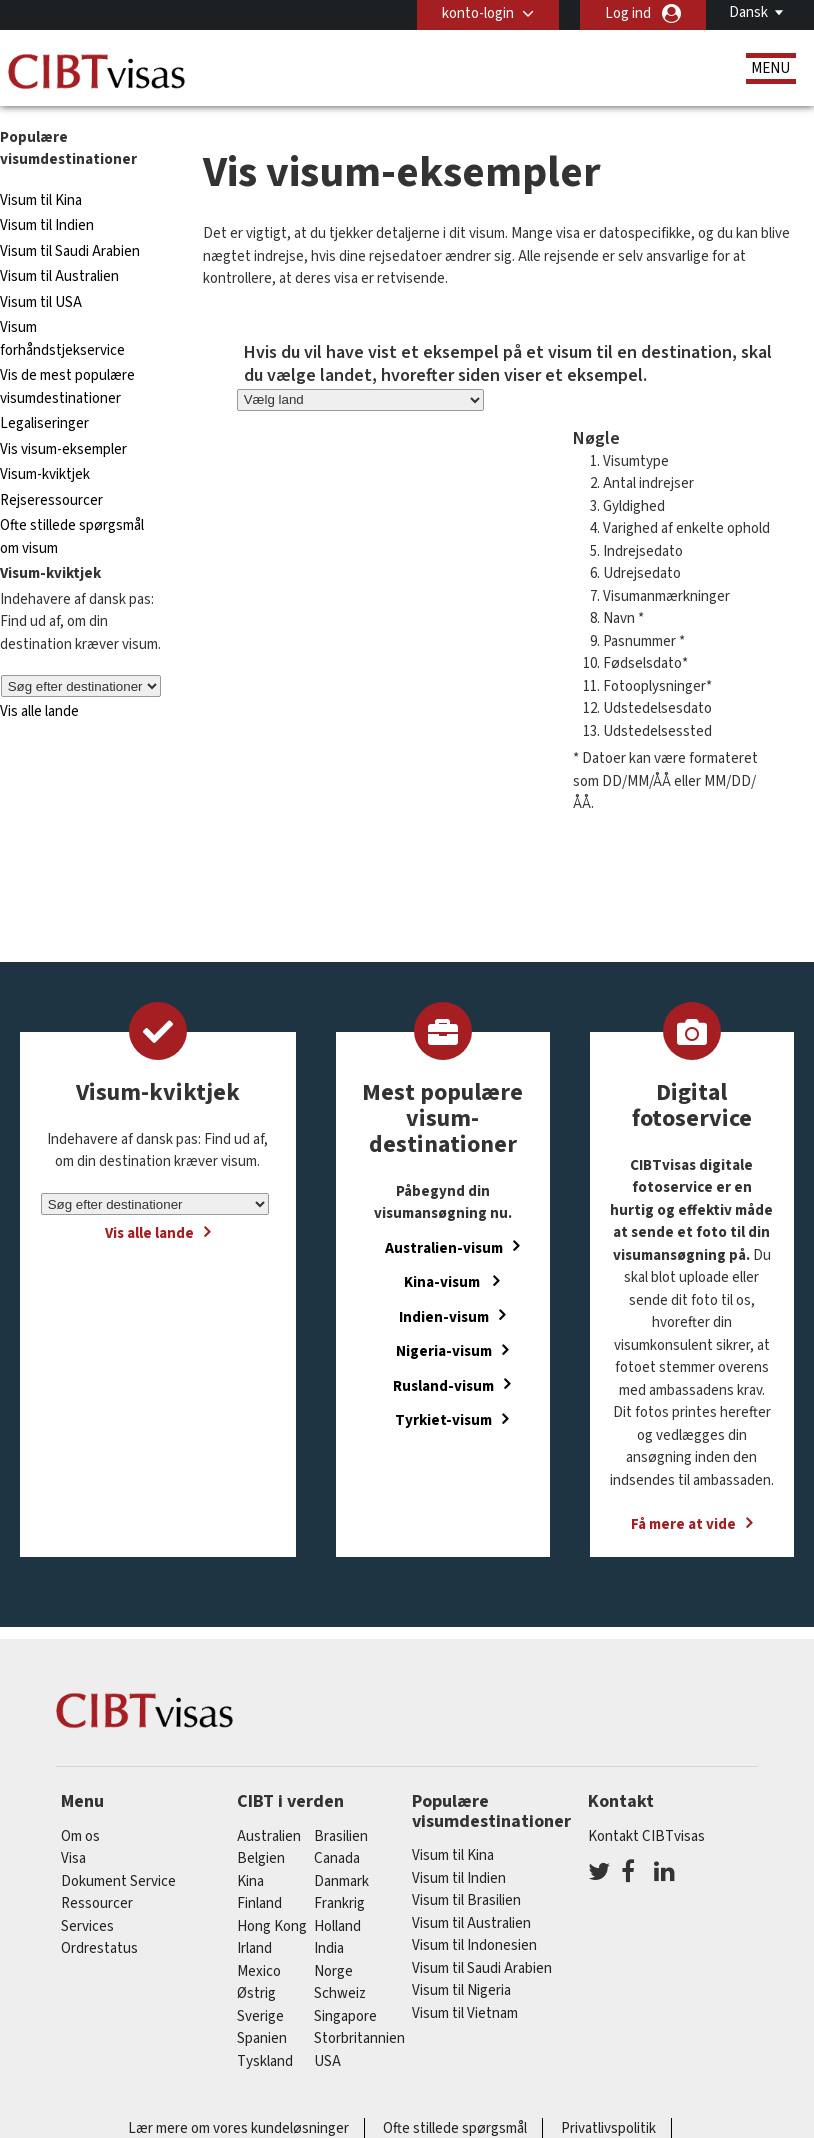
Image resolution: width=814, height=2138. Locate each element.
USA (327, 2061)
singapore (345, 2016)
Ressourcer (97, 1903)
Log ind (628, 13)
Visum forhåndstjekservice (62, 339)
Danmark (341, 1881)
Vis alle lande (39, 711)
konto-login (478, 13)
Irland (254, 1948)
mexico (259, 1971)
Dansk (748, 12)
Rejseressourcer (51, 500)
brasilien (341, 1836)
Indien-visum (444, 1316)
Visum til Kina (41, 200)
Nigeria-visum (444, 1351)
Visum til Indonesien (474, 1945)
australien (269, 1836)
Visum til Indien (47, 225)
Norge (333, 1971)
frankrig (339, 1903)
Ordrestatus (99, 1948)
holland (337, 1926)
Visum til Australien (59, 276)
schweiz (340, 1993)
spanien (262, 2038)
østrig (256, 1993)
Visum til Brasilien (466, 1900)
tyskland (265, 2061)
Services (87, 1926)
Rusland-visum (443, 1385)
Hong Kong (272, 1926)
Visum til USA (41, 302)
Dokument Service (118, 1881)
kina (250, 1881)
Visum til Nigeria (461, 1990)
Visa (73, 1858)
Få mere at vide (683, 1524)
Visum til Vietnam (465, 2013)
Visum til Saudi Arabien (70, 251)
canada (337, 1858)
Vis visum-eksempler (63, 449)
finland (259, 1903)
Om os (80, 1836)
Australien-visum (444, 1247)
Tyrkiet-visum (443, 1420)
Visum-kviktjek (45, 474)
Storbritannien (359, 2038)
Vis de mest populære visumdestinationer (67, 387)
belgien (261, 1858)
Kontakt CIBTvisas (646, 1836)
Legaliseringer (44, 423)
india (329, 1948)
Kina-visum (443, 1282)
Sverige (260, 2016)
